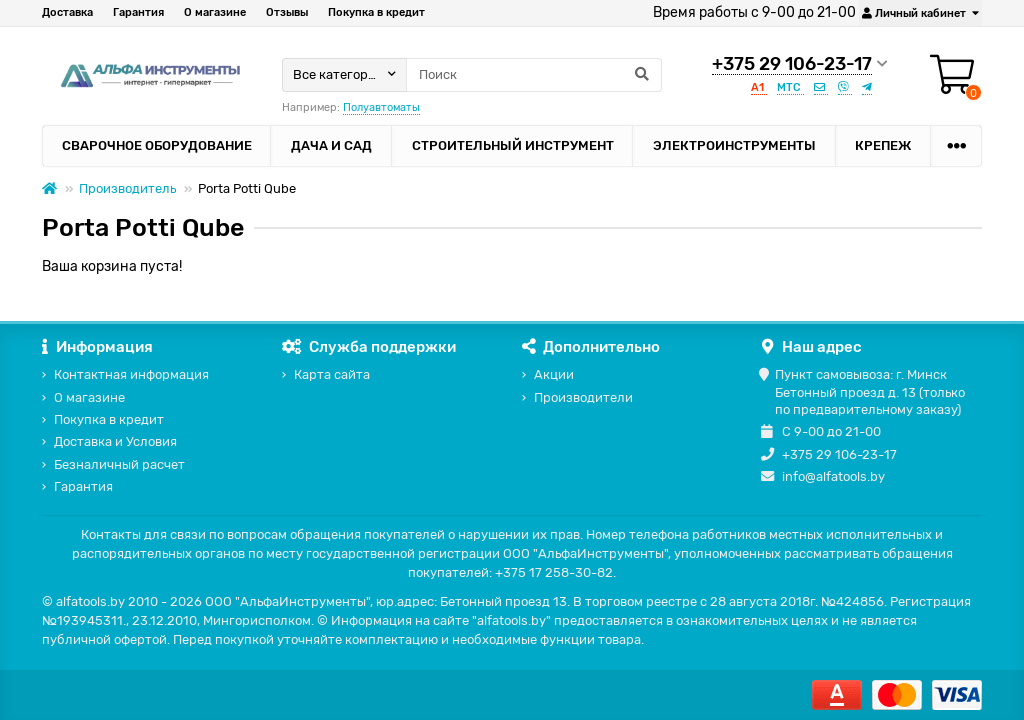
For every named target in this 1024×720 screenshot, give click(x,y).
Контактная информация (131, 374)
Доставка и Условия (115, 441)
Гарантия (138, 12)
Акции (554, 374)
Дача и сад (331, 145)
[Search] (534, 75)
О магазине (215, 12)
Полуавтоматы (381, 107)
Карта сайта (332, 374)
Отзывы (287, 12)
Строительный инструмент (513, 145)
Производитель (127, 188)
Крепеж (883, 145)
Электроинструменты (734, 145)
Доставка (67, 12)
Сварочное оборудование (157, 145)
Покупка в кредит (376, 12)
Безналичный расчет (119, 464)
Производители (583, 397)
